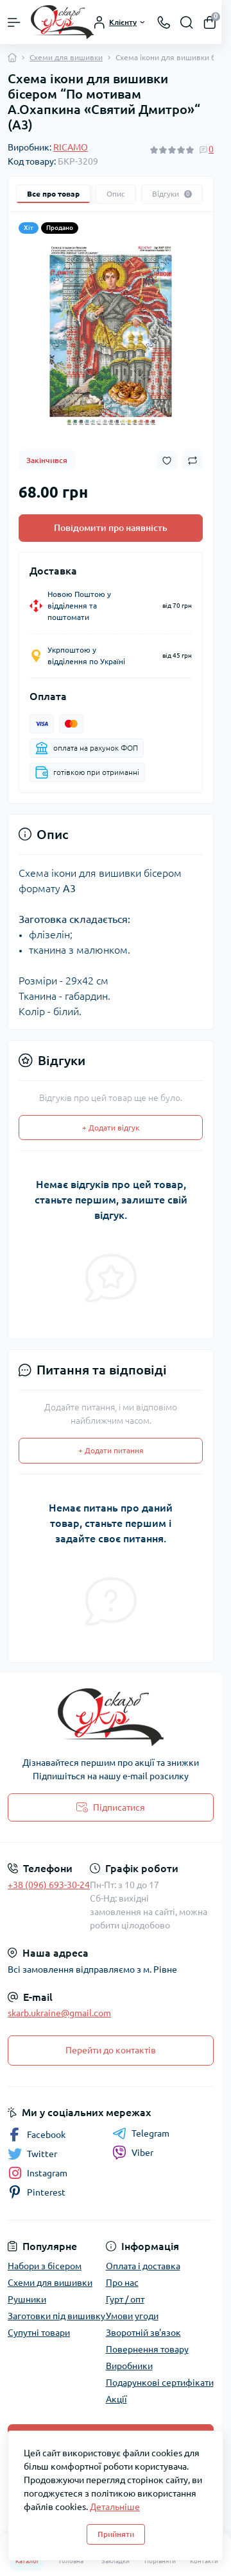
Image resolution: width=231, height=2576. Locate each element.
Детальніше (115, 2507)
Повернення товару (147, 2349)
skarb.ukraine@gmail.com (59, 2013)
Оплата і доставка (143, 2266)
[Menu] (14, 22)
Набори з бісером (44, 2266)
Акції (116, 2399)
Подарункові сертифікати (160, 2382)
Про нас (122, 2283)
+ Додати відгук (110, 1127)
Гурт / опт (125, 2299)
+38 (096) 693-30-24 (49, 1885)
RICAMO (70, 147)
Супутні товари (39, 2332)
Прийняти (116, 2534)
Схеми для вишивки (66, 57)
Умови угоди (132, 2316)
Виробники (129, 2366)
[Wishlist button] (167, 461)
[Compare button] (192, 460)
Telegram (140, 2133)
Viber (132, 2153)
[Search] (186, 22)
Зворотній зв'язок (143, 2332)
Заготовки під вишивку (56, 2316)
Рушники (27, 2299)
